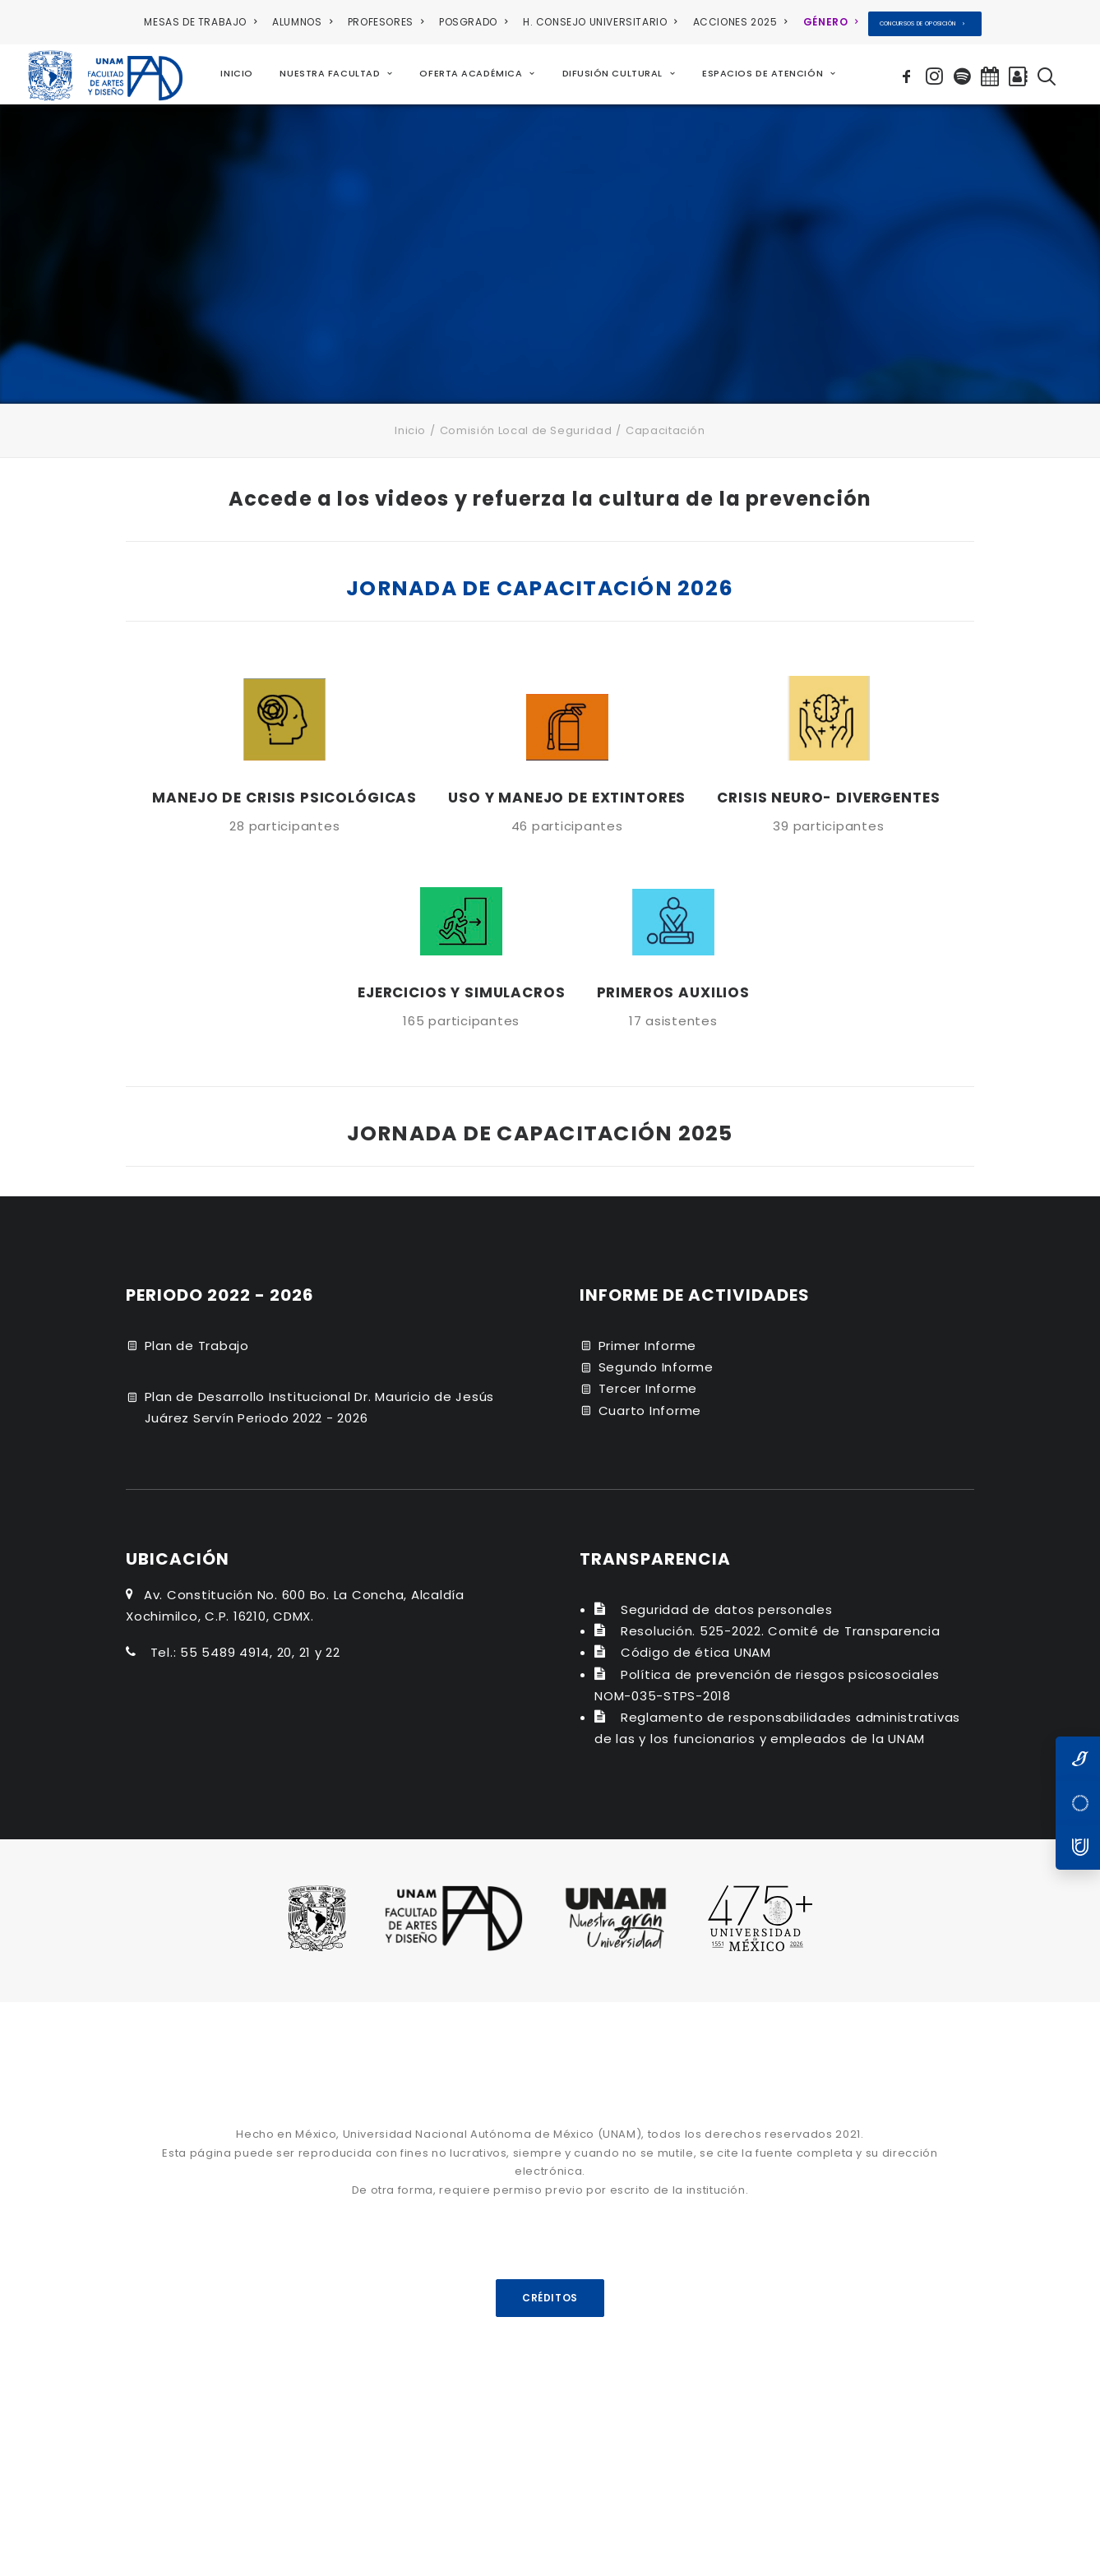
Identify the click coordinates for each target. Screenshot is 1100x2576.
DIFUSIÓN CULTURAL (619, 74)
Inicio (410, 430)
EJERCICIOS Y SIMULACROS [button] (462, 992)
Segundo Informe (656, 1367)
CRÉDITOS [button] (550, 2296)
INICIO (236, 74)
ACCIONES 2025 (740, 22)
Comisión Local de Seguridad (526, 430)
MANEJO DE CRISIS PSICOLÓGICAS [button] (284, 797)
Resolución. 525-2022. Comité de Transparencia (781, 1630)
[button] (909, 74)
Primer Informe (648, 1344)
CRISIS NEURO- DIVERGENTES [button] (828, 797)
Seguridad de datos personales (727, 1608)
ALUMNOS (302, 22)
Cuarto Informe (650, 1409)
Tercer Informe (648, 1388)
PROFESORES (385, 22)
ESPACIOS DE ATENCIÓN (768, 74)
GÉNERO (830, 22)
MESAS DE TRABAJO (200, 22)
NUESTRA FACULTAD (336, 74)
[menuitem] (203, 22)
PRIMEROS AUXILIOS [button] (673, 992)
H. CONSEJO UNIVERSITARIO (600, 22)
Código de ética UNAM (696, 1652)
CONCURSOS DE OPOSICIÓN (922, 23)
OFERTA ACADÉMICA (477, 74)
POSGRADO (473, 22)
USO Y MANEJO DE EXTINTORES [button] (567, 797)
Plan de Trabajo (197, 1344)
